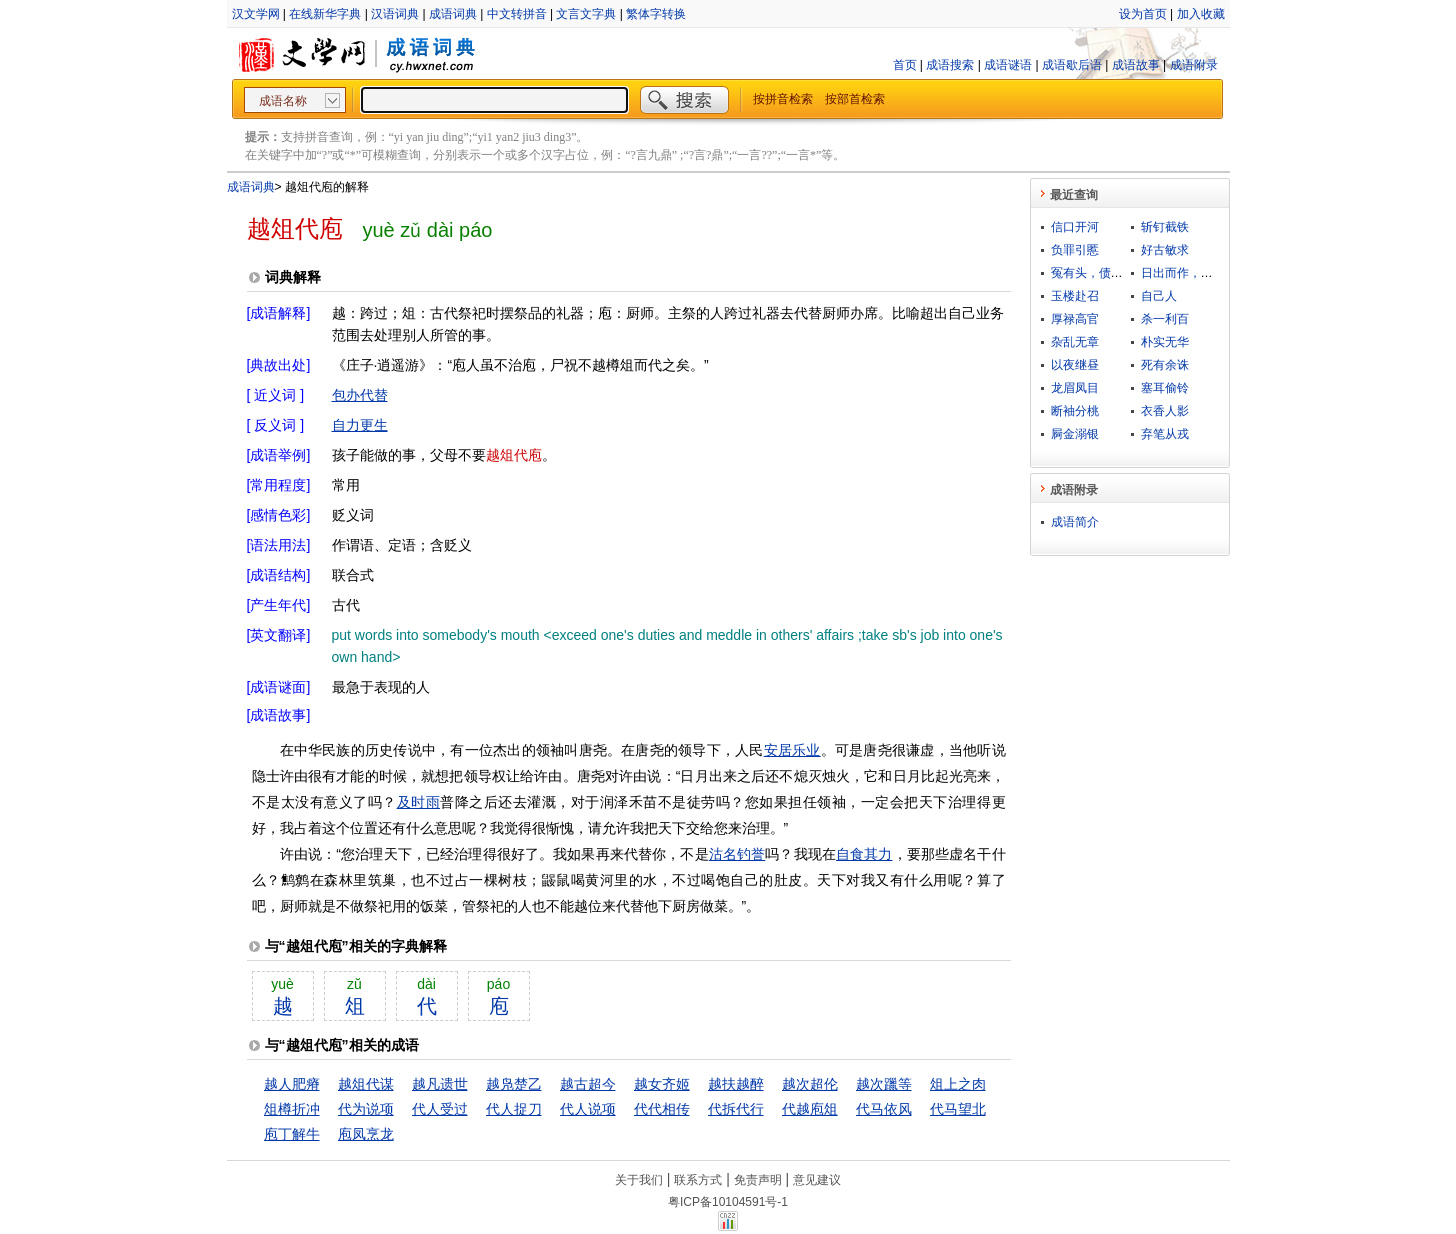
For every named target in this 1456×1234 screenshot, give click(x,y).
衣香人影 (1165, 411)
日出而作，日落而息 (1195, 273)
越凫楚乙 (514, 1084)
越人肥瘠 (292, 1084)
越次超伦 (810, 1084)
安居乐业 (792, 750)
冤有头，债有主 (1093, 273)
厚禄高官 (1075, 319)
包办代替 (360, 395)
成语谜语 (1008, 65)
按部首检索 (855, 99)
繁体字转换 (656, 14)
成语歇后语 (1072, 65)
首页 (905, 65)
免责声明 (758, 1180)
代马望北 (958, 1109)
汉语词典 (395, 14)
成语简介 (1075, 522)
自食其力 (864, 854)
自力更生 (360, 425)
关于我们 (639, 1180)
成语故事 (1136, 65)
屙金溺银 (1075, 434)
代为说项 (366, 1109)
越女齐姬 (662, 1084)
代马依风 (884, 1109)
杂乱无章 (1075, 342)
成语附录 (1194, 65)
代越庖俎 (810, 1109)
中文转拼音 (517, 14)
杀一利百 (1165, 319)
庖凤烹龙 (366, 1134)
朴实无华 (1165, 342)
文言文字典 (586, 14)
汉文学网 (256, 14)
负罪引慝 (1075, 250)
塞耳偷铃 (1165, 388)
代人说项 (588, 1109)
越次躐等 (884, 1084)
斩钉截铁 (1165, 227)
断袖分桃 (1075, 411)
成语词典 (453, 14)
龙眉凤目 (1075, 388)
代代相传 (662, 1109)
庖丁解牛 (292, 1134)
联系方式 (698, 1180)
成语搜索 (950, 65)
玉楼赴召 (1075, 296)
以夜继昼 (1075, 365)
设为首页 (1143, 14)
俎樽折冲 (292, 1109)
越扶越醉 (736, 1084)
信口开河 (1075, 227)
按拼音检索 (783, 99)
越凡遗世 (440, 1084)
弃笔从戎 (1165, 434)
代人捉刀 (514, 1109)
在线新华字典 (325, 14)
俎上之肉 (958, 1084)
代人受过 (440, 1109)
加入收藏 (1201, 14)
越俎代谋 (366, 1084)
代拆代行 (736, 1109)
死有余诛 (1165, 365)
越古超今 (588, 1084)
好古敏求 (1165, 250)
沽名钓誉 (737, 854)
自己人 (1159, 296)
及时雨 (419, 802)
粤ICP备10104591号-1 (728, 1202)
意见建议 (817, 1180)
